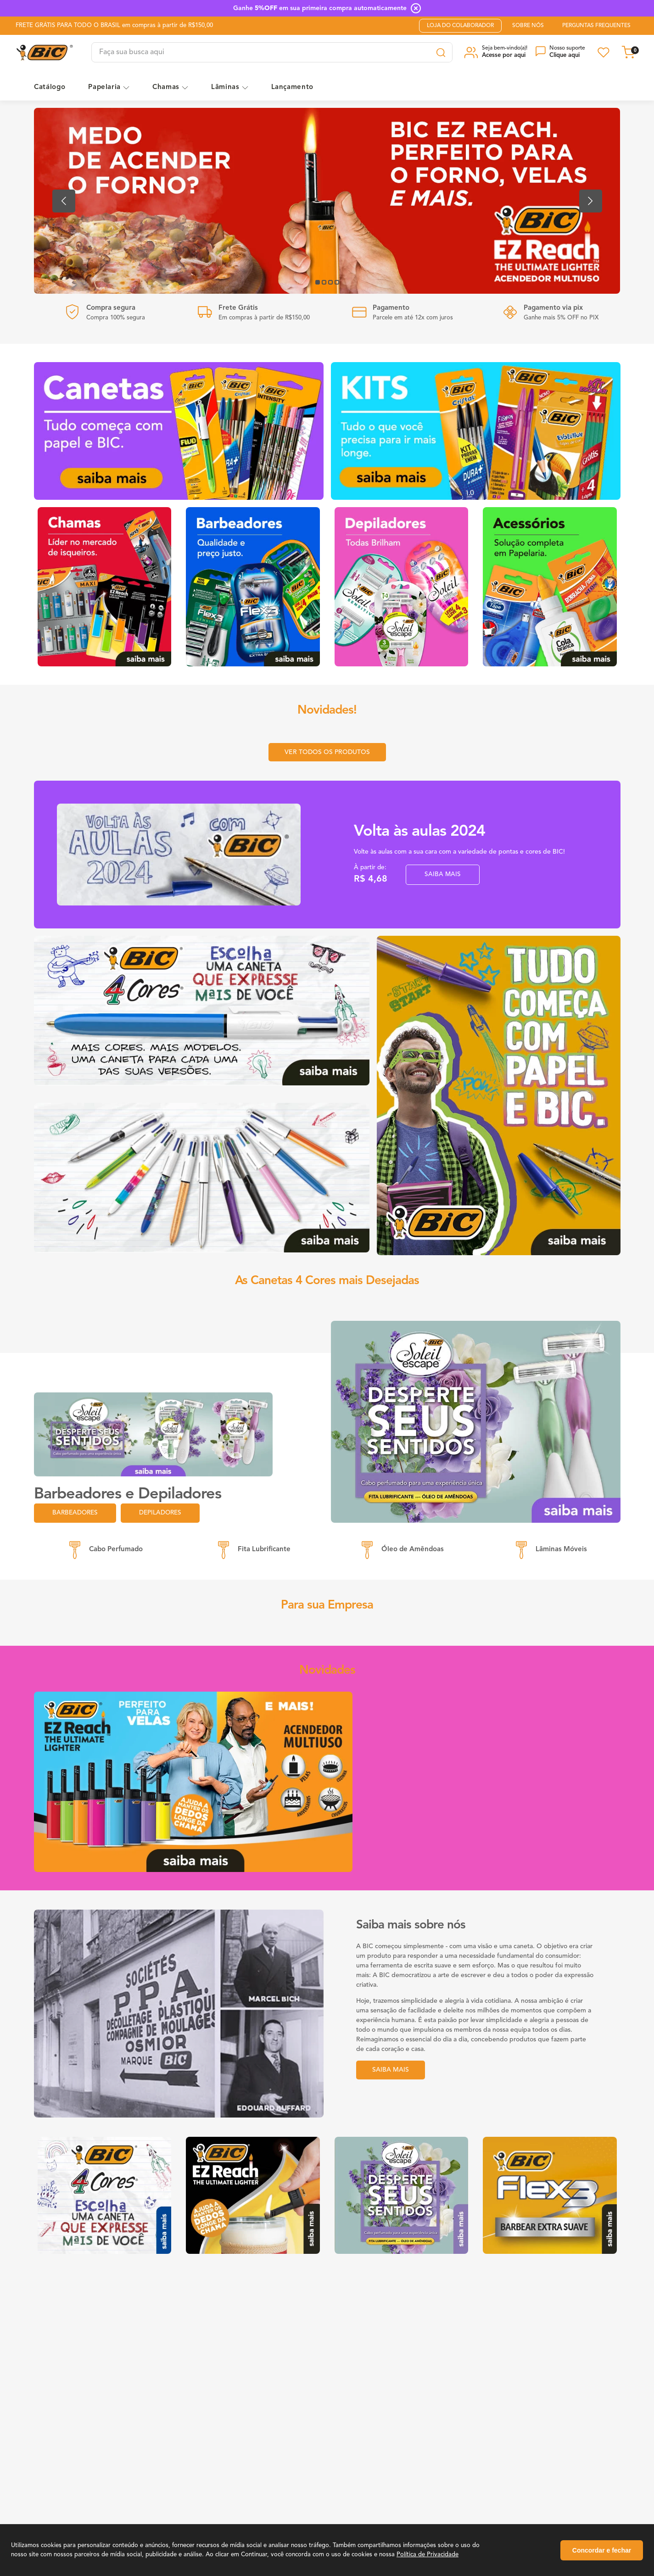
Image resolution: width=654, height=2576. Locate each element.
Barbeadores (76, 1514)
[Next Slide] (590, 201)
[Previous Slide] (63, 201)
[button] (497, 52)
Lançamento (292, 87)
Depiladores (163, 1514)
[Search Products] (440, 52)
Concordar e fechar (601, 2550)
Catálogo (49, 87)
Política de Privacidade (427, 2555)
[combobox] (272, 52)
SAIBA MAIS (443, 875)
